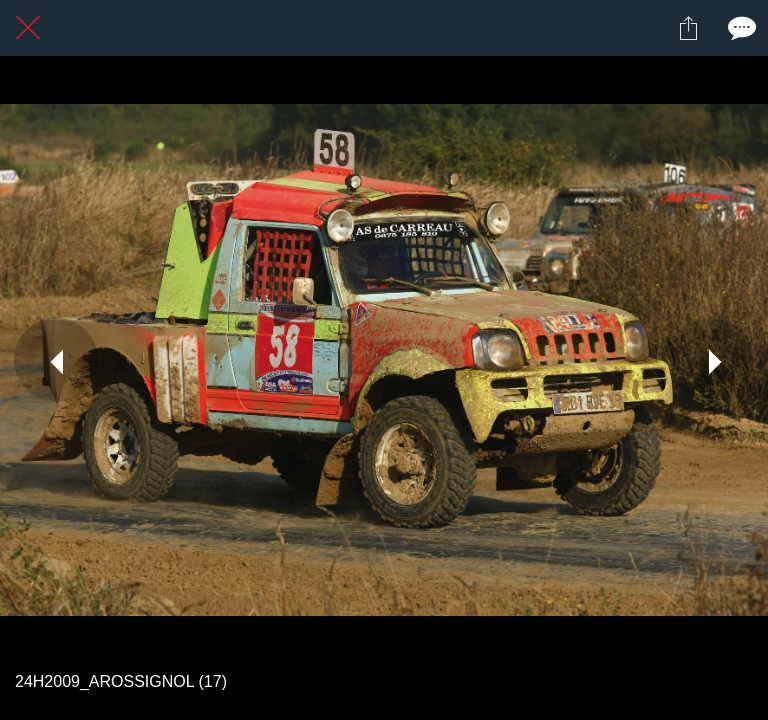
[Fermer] (28, 28)
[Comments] (740, 28)
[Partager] (688, 28)
